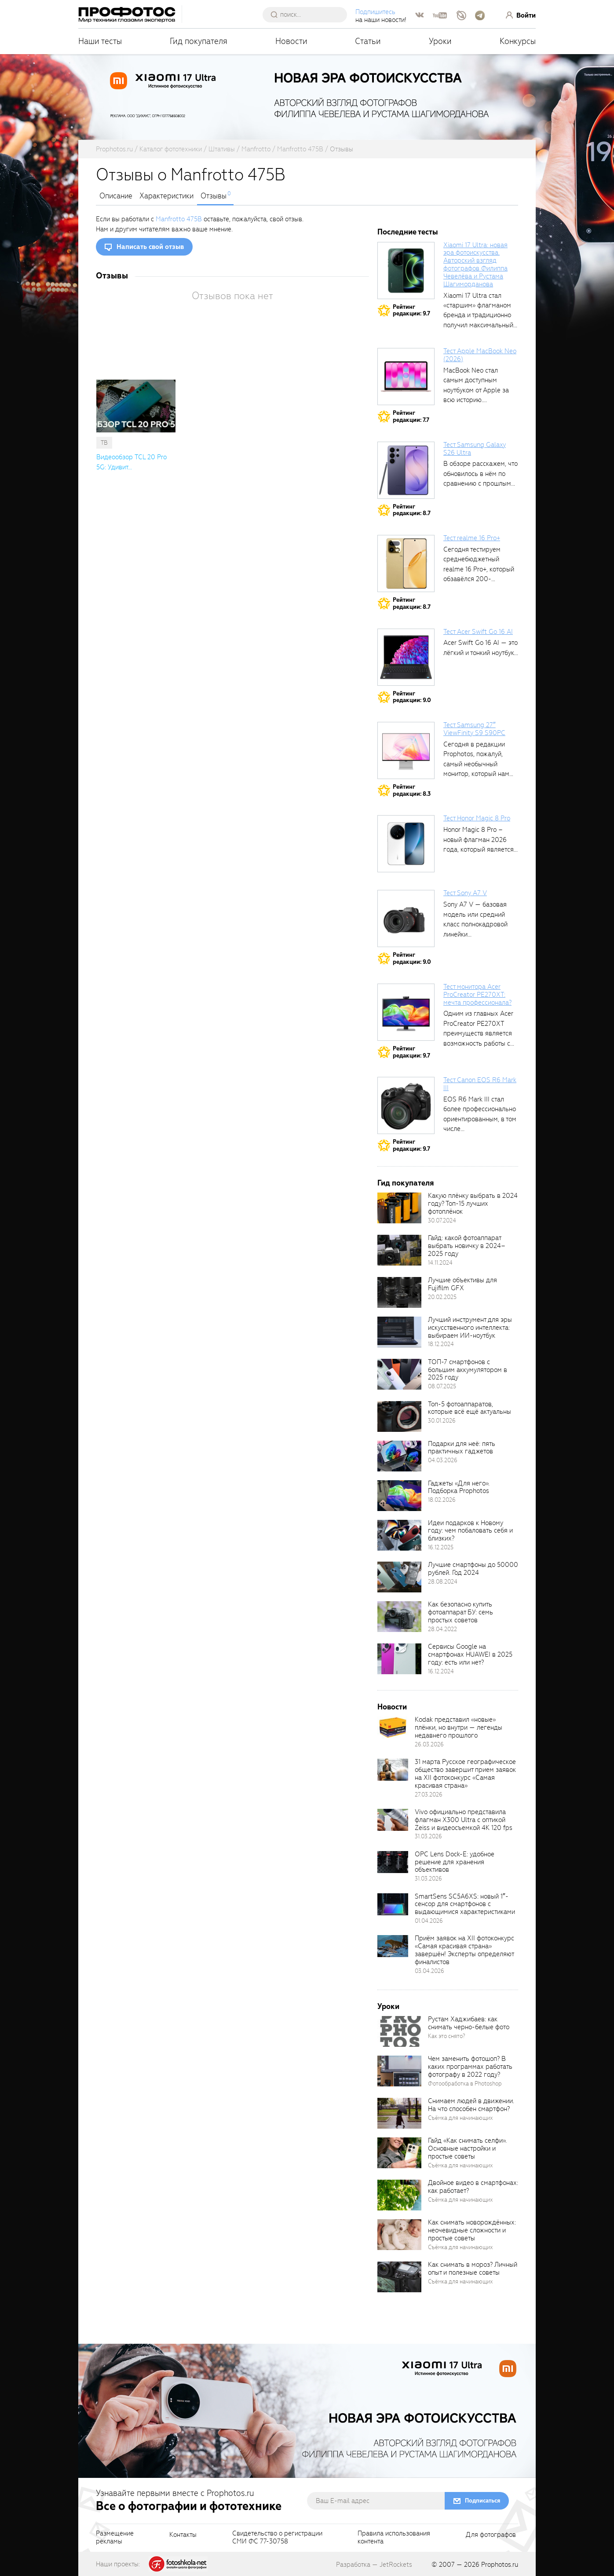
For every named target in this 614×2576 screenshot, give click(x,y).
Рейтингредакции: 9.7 (411, 310)
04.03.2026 (442, 1460)
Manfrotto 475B (179, 219)
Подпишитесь (375, 11)
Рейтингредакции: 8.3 (412, 790)
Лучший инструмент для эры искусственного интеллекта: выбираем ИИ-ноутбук (470, 1327)
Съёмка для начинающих (460, 2118)
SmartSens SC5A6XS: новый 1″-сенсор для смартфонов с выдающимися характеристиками (465, 1904)
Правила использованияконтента (394, 2538)
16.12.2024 (441, 1671)
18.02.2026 (442, 1500)
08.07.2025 (442, 1386)
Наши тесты (100, 41)
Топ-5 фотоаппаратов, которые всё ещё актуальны (469, 1408)
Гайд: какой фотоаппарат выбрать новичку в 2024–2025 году (466, 1245)
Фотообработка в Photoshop (465, 2083)
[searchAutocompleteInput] (308, 14)
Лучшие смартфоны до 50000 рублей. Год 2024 (473, 1568)
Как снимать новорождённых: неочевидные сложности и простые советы (472, 2230)
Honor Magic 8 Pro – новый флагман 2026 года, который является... (480, 839)
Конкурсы (518, 41)
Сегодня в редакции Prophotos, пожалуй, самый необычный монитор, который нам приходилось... (476, 764)
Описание (115, 196)
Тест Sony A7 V (465, 893)
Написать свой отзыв (150, 246)
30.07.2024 (442, 1220)
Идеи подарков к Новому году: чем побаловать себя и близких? (470, 1531)
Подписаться (482, 2500)
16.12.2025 (440, 1547)
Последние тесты (407, 232)
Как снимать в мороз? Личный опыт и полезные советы (472, 2268)
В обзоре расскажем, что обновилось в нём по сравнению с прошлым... (480, 473)
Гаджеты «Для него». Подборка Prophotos (459, 1487)
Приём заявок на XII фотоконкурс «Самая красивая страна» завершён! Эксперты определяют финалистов (464, 1950)
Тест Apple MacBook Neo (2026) (479, 355)
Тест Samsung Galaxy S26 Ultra (474, 448)
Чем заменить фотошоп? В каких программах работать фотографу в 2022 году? (470, 2066)
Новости (291, 41)
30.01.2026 (442, 1420)
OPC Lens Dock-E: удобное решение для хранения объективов (454, 1862)
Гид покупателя (198, 41)
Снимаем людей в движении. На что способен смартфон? (471, 2105)
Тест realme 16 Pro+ (471, 538)
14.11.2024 (440, 1262)
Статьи (368, 41)
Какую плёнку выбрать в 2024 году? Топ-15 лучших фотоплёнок (473, 1203)
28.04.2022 (442, 1629)
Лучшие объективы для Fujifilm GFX (462, 1284)
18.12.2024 (441, 1344)
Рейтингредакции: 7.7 (411, 416)
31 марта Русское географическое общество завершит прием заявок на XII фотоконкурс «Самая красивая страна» (465, 1773)
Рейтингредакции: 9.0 (412, 697)
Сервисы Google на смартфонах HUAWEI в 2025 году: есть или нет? (470, 1654)
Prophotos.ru (499, 2564)
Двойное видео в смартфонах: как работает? (473, 2186)
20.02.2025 (442, 1297)
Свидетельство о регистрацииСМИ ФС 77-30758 (277, 2538)
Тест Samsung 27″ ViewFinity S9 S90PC (474, 729)
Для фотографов (491, 2535)
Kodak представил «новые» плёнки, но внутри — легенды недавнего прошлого (458, 1727)
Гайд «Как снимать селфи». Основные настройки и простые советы (467, 2148)
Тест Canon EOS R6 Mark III (479, 1084)
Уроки (440, 41)
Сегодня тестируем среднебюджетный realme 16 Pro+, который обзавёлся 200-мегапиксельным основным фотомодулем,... (478, 579)
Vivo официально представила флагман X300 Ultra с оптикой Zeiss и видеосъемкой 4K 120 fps (463, 1820)
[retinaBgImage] (399, 1208)
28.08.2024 (442, 1581)
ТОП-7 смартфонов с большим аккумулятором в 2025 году (467, 1370)
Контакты (183, 2535)
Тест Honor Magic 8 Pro (476, 818)
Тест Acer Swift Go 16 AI (478, 631)
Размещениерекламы (115, 2538)
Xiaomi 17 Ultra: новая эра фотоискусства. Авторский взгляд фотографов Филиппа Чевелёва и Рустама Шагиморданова (475, 265)
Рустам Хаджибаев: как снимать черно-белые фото (468, 2023)
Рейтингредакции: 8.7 (412, 510)
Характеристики (166, 196)
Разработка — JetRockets (374, 2564)
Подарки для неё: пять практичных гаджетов (461, 1447)
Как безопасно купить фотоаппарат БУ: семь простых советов (460, 1612)
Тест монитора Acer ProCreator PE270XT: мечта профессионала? (477, 994)
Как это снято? (446, 2036)
